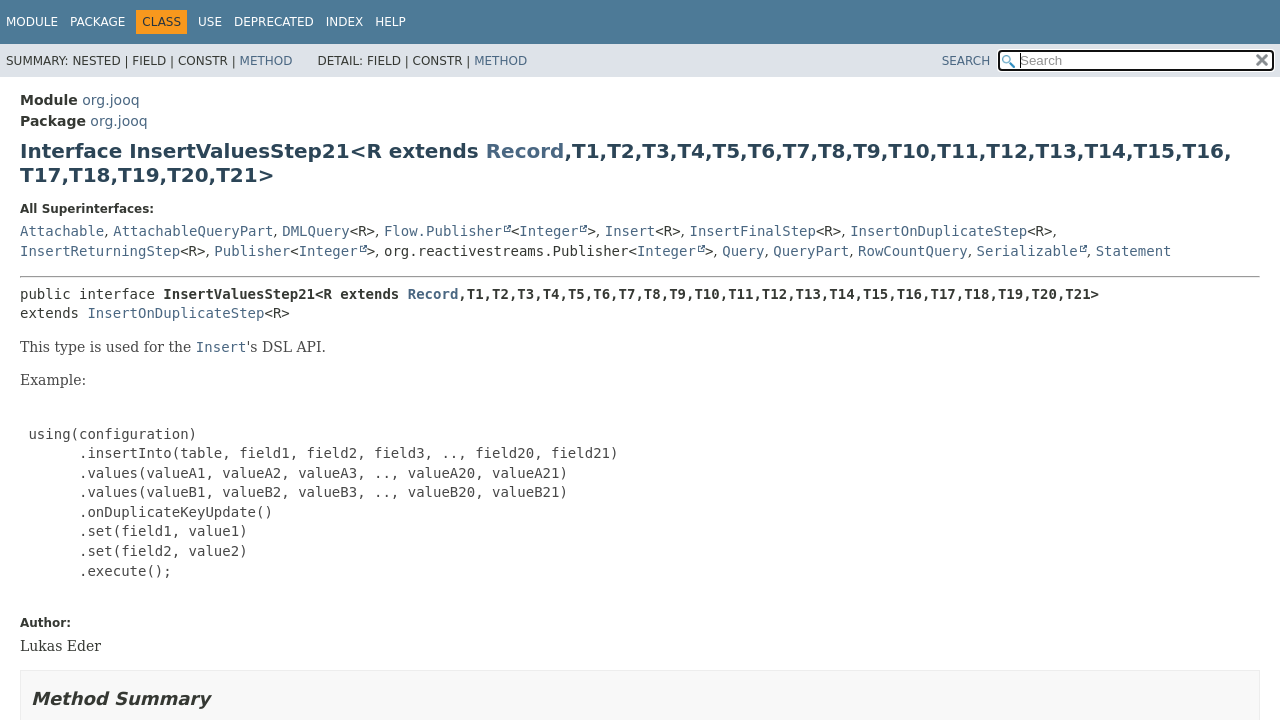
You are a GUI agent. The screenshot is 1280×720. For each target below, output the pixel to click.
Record (525, 151)
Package (97, 22)
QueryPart (811, 251)
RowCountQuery (913, 251)
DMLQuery (315, 231)
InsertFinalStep (753, 231)
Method (266, 61)
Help (390, 22)
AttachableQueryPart (193, 231)
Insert (630, 231)
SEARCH (966, 61)
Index (345, 22)
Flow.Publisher (443, 231)
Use (210, 22)
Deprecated (274, 22)
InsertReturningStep (100, 251)
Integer (548, 231)
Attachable (62, 231)
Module (32, 22)
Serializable (1027, 251)
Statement (1134, 251)
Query (743, 251)
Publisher (252, 251)
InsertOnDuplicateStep (938, 231)
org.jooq (110, 100)
